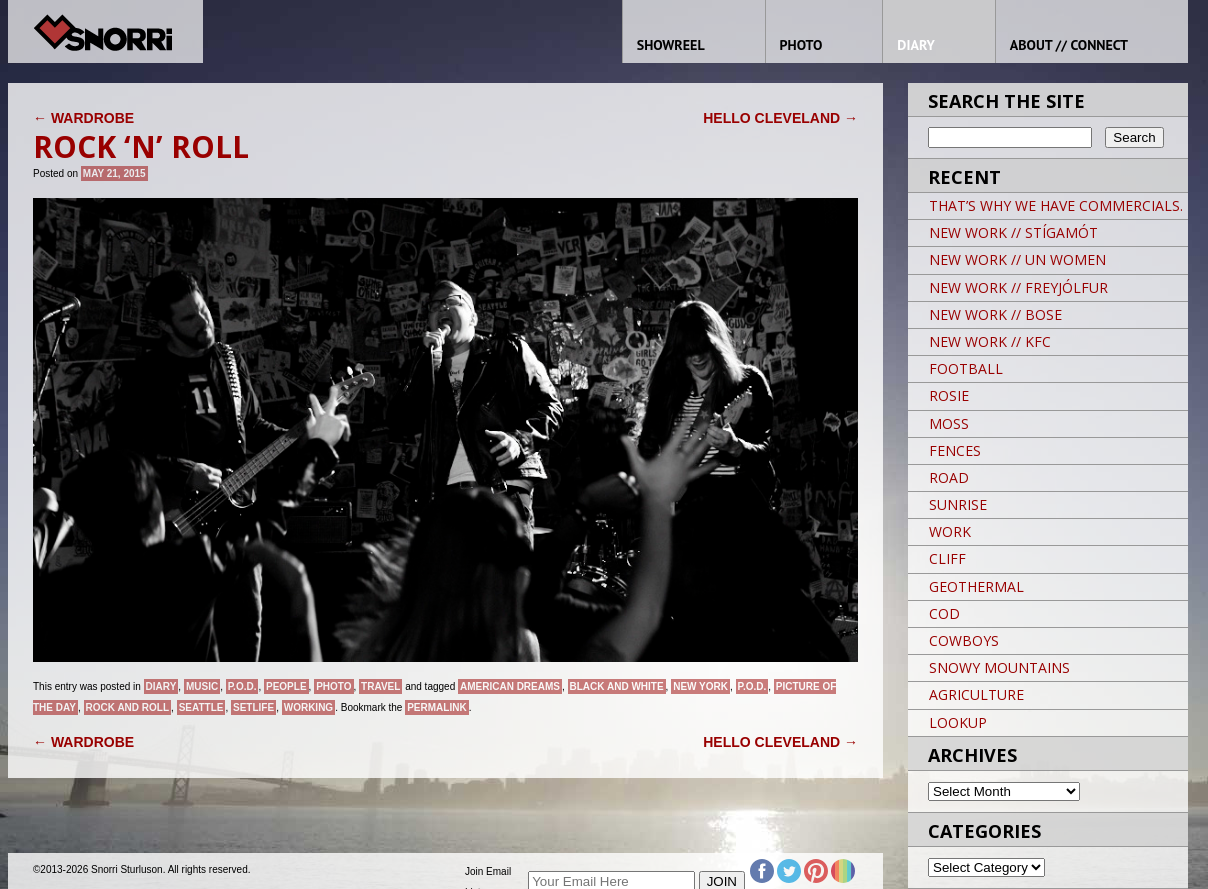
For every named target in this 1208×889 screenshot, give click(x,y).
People (286, 686)
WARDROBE (83, 118)
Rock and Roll (128, 707)
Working (308, 707)
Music (202, 686)
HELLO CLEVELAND (780, 118)
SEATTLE (201, 707)
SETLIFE (253, 707)
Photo (333, 686)
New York (700, 686)
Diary (161, 686)
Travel (380, 686)
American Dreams (510, 686)
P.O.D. (242, 686)
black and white (617, 686)
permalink (436, 707)
